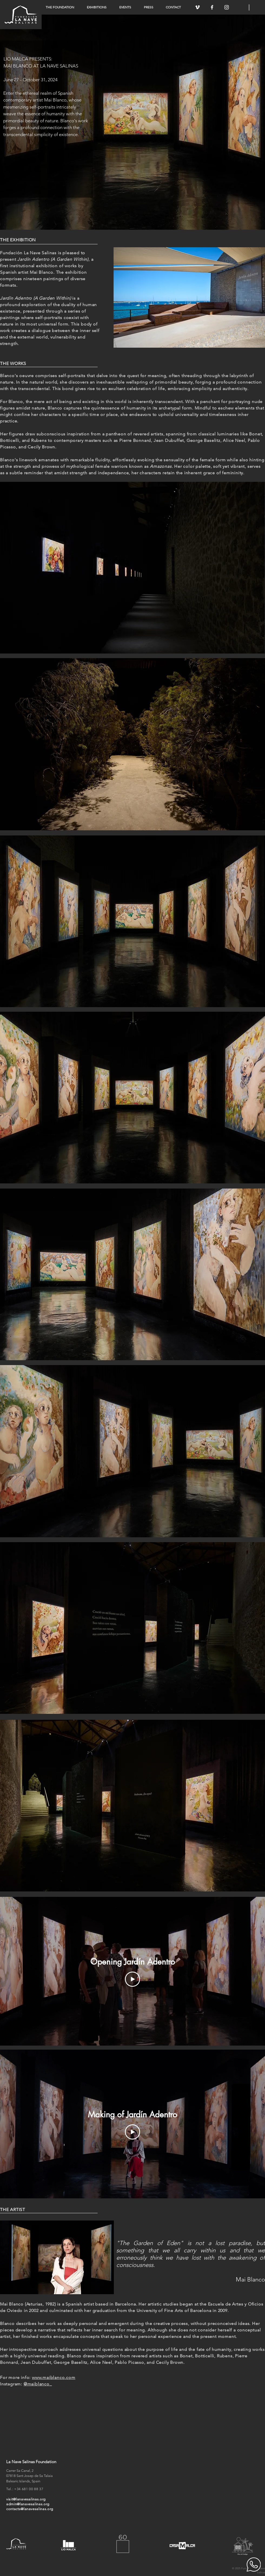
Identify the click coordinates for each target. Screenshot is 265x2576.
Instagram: (26, 2384)
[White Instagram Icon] (227, 7)
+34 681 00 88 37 (28, 2489)
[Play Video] (132, 1979)
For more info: (15, 2377)
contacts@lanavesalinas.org (29, 2509)
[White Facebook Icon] (212, 7)
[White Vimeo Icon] (197, 7)
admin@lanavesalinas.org (27, 2504)
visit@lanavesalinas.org (26, 2499)
